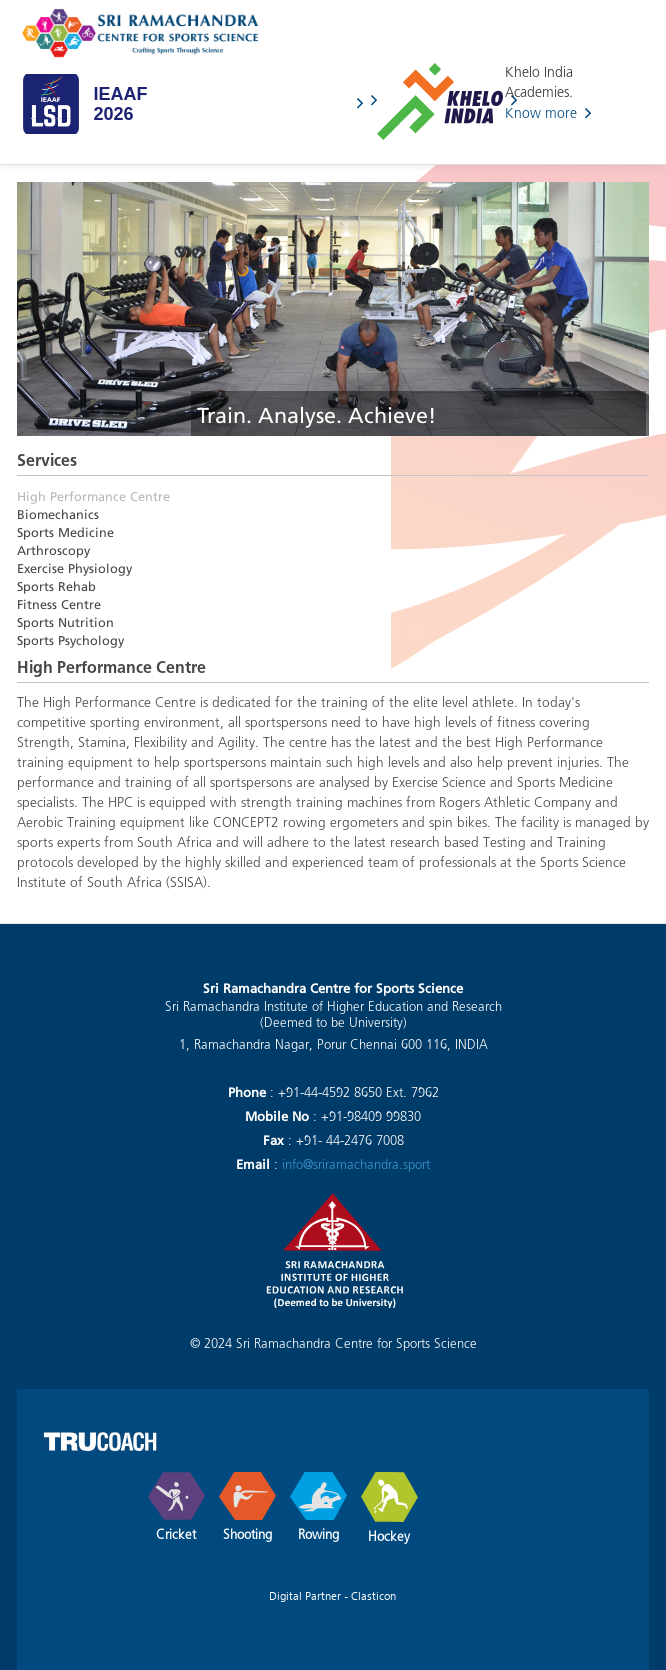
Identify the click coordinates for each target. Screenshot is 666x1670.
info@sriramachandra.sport (356, 1164)
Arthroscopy (53, 548)
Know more (541, 113)
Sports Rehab (56, 584)
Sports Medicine (65, 530)
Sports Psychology (70, 638)
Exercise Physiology (74, 566)
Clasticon (373, 1595)
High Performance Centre (93, 494)
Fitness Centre (59, 602)
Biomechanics (58, 512)
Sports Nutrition (65, 620)
